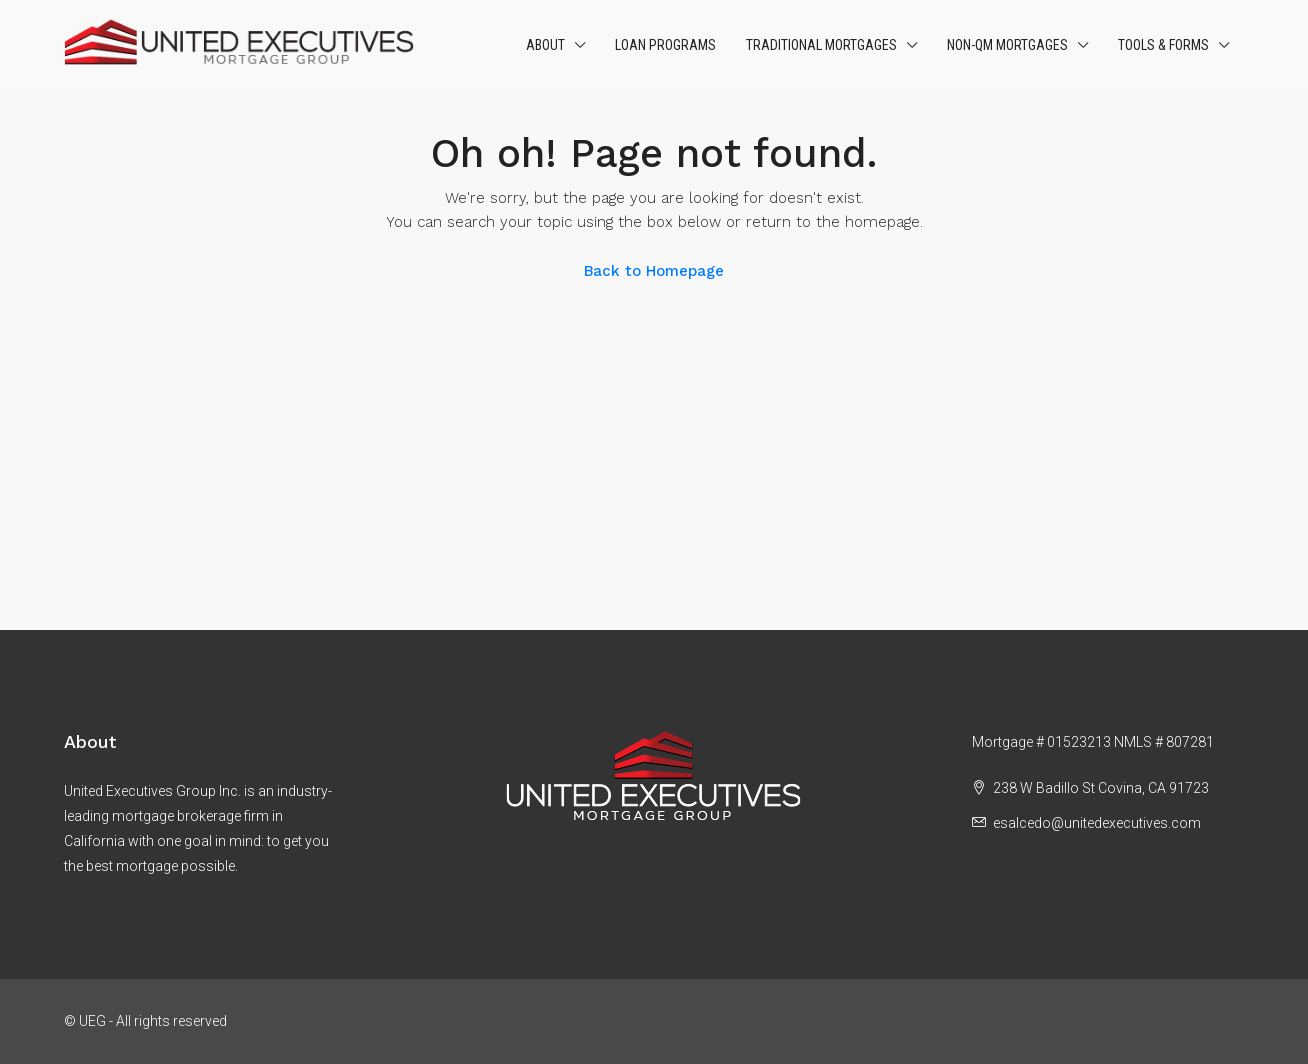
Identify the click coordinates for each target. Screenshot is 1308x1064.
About (545, 45)
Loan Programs (665, 45)
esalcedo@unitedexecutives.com (1097, 823)
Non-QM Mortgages (1007, 45)
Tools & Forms (1163, 45)
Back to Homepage (654, 271)
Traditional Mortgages (821, 45)
